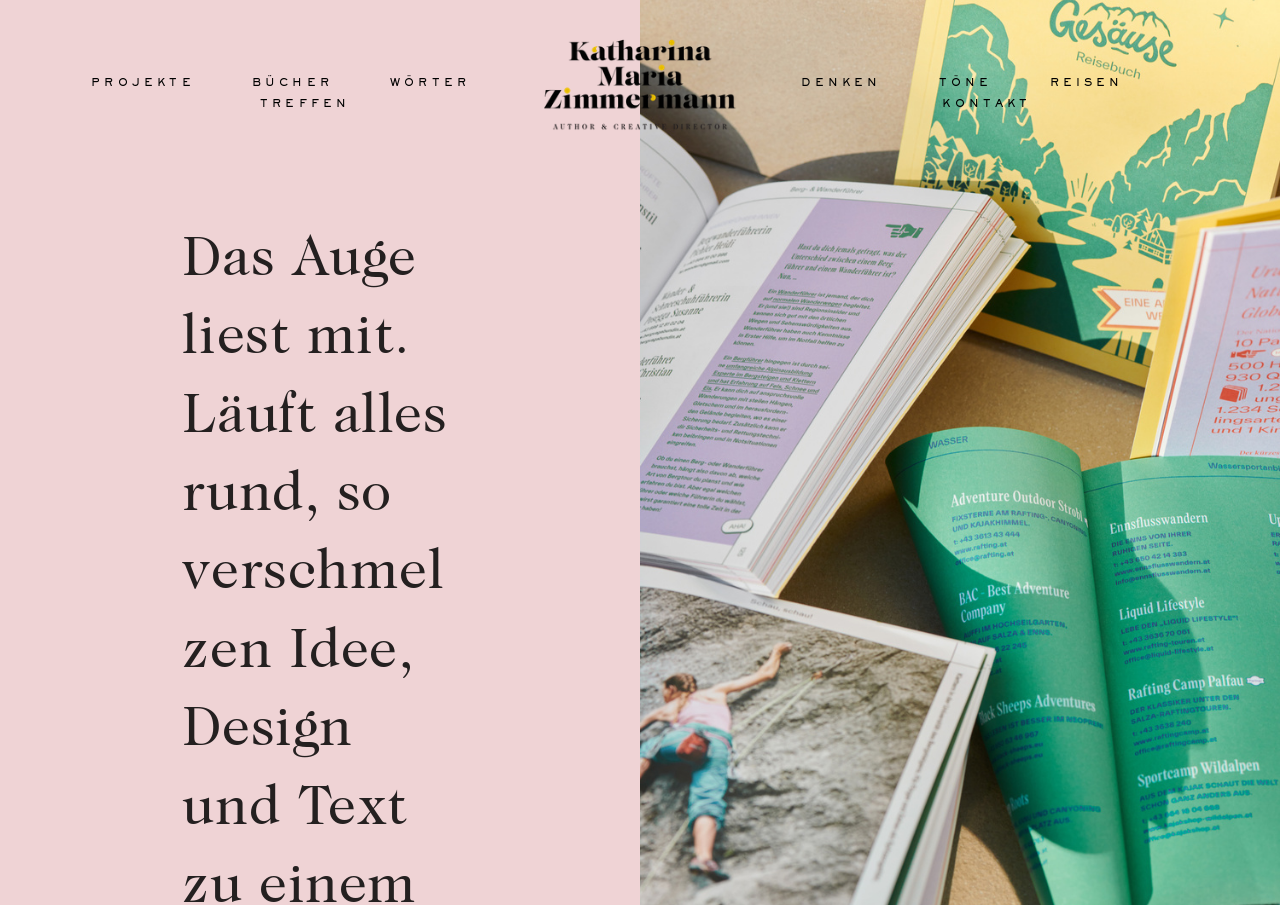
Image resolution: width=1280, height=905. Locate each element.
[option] (960, 452)
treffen (305, 103)
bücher (292, 82)
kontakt (986, 103)
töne (966, 82)
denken (841, 82)
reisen (1087, 82)
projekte (142, 82)
